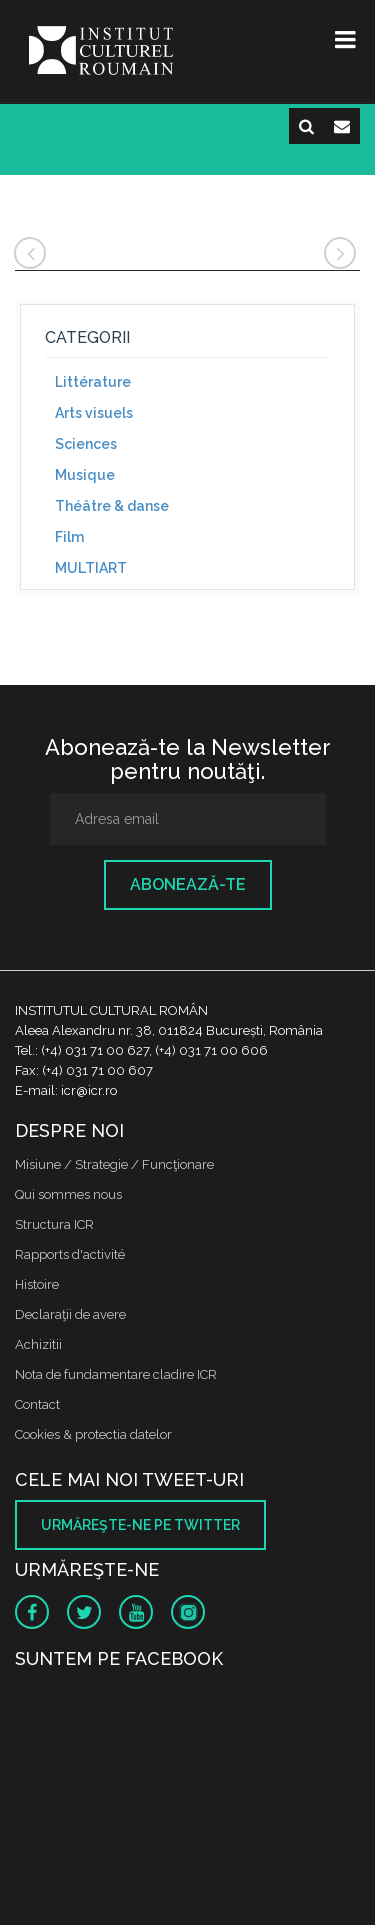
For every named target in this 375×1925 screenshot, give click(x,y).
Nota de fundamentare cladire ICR (116, 1374)
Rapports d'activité (70, 1254)
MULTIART (91, 568)
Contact (37, 1404)
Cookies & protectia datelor (93, 1434)
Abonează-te (188, 884)
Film (69, 537)
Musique (85, 475)
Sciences (86, 444)
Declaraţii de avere (70, 1314)
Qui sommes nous (68, 1194)
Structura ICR (54, 1224)
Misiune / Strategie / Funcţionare (114, 1164)
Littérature (93, 382)
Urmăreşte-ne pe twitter (140, 1525)
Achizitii (38, 1344)
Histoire (37, 1284)
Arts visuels (94, 413)
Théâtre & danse (112, 506)
